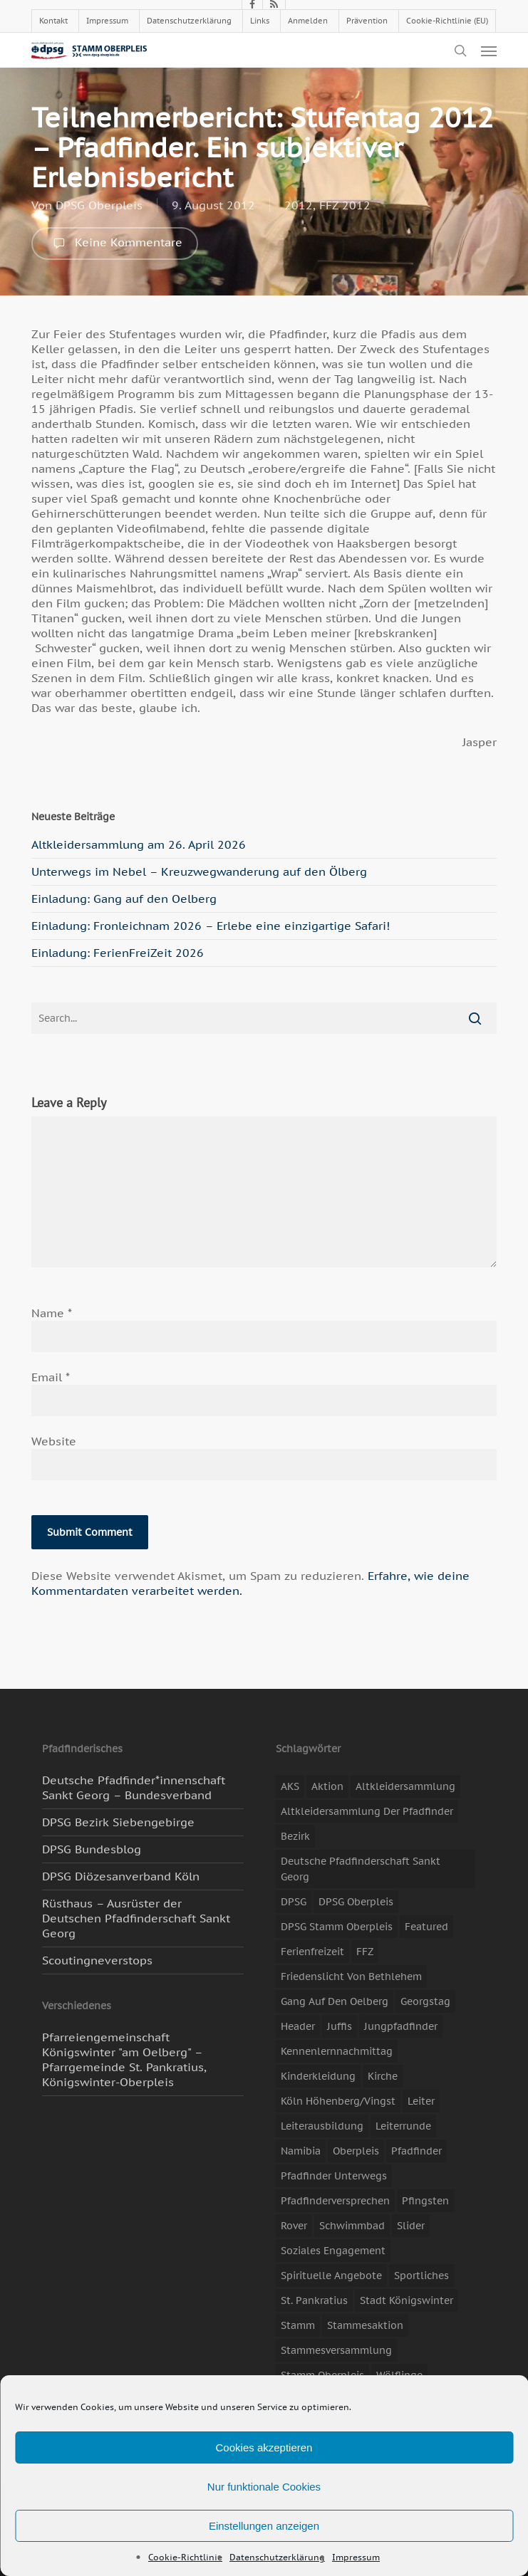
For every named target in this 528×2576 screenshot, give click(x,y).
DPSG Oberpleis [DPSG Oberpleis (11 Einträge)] (356, 1901)
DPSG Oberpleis (99, 205)
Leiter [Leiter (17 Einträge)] (421, 2101)
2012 (298, 205)
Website (53, 1441)
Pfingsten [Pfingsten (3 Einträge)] (425, 2200)
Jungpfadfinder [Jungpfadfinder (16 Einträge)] (401, 2026)
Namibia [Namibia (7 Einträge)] (301, 2151)
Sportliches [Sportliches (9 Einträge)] (421, 2275)
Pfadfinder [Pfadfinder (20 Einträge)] (416, 2151)
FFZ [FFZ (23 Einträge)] (364, 1951)
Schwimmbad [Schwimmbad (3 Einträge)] (352, 2225)
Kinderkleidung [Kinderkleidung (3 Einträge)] (318, 2076)
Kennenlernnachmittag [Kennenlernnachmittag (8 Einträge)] (337, 2051)
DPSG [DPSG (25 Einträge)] (293, 1901)
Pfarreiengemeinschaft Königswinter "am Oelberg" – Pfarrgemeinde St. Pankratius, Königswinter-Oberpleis (124, 2059)
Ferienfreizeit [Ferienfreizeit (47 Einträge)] (312, 1951)
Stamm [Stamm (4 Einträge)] (298, 2325)
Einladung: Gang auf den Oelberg (124, 898)
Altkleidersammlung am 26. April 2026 (138, 844)
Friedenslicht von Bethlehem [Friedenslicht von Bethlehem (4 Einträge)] (351, 1976)
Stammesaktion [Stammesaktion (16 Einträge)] (365, 2325)
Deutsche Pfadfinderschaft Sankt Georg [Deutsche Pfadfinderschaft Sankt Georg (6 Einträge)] (360, 1869)
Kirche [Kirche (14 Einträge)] (383, 2076)
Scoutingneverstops (97, 1960)
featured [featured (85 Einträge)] (426, 1926)
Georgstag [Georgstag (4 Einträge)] (425, 2001)
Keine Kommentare (114, 243)
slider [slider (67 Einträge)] (411, 2225)
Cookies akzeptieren (264, 2447)
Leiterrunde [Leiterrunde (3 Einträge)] (403, 2126)
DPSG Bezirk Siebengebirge (118, 1822)
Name (51, 1313)
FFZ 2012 (345, 205)
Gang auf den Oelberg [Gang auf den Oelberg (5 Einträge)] (334, 2001)
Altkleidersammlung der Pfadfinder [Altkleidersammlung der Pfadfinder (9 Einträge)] (367, 1811)
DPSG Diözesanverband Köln (121, 1876)
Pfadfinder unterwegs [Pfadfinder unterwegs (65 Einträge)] (334, 2175)
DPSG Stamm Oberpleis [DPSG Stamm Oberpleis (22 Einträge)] (337, 1926)
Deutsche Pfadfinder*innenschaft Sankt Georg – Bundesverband (133, 1787)
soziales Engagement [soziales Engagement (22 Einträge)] (333, 2250)
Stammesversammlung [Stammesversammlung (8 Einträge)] (336, 2350)
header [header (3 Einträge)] (298, 2026)
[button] (489, 50)
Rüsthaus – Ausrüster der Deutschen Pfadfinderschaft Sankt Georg (136, 1918)
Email (50, 1377)
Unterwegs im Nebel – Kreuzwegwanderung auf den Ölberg (199, 871)
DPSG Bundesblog (91, 1849)
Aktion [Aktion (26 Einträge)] (327, 1786)
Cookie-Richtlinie (185, 2557)
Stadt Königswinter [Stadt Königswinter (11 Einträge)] (406, 2300)
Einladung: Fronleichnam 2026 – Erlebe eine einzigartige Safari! (210, 925)
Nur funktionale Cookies (264, 2487)
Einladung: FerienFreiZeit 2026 (117, 953)
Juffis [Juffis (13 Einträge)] (339, 2026)
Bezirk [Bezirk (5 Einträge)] (295, 1836)
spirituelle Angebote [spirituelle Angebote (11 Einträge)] (331, 2275)
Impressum (356, 2557)
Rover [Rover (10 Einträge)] (294, 2225)
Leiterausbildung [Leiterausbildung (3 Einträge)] (322, 2126)
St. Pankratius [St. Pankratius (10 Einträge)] (314, 2300)
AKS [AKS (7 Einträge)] (290, 1786)
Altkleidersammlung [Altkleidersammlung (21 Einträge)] (405, 1786)
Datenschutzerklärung (277, 2557)
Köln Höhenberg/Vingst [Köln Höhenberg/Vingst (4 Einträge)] (338, 2101)
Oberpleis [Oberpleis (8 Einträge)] (356, 2151)
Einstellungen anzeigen (264, 2526)
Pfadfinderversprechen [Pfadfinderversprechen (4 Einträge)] (335, 2200)
